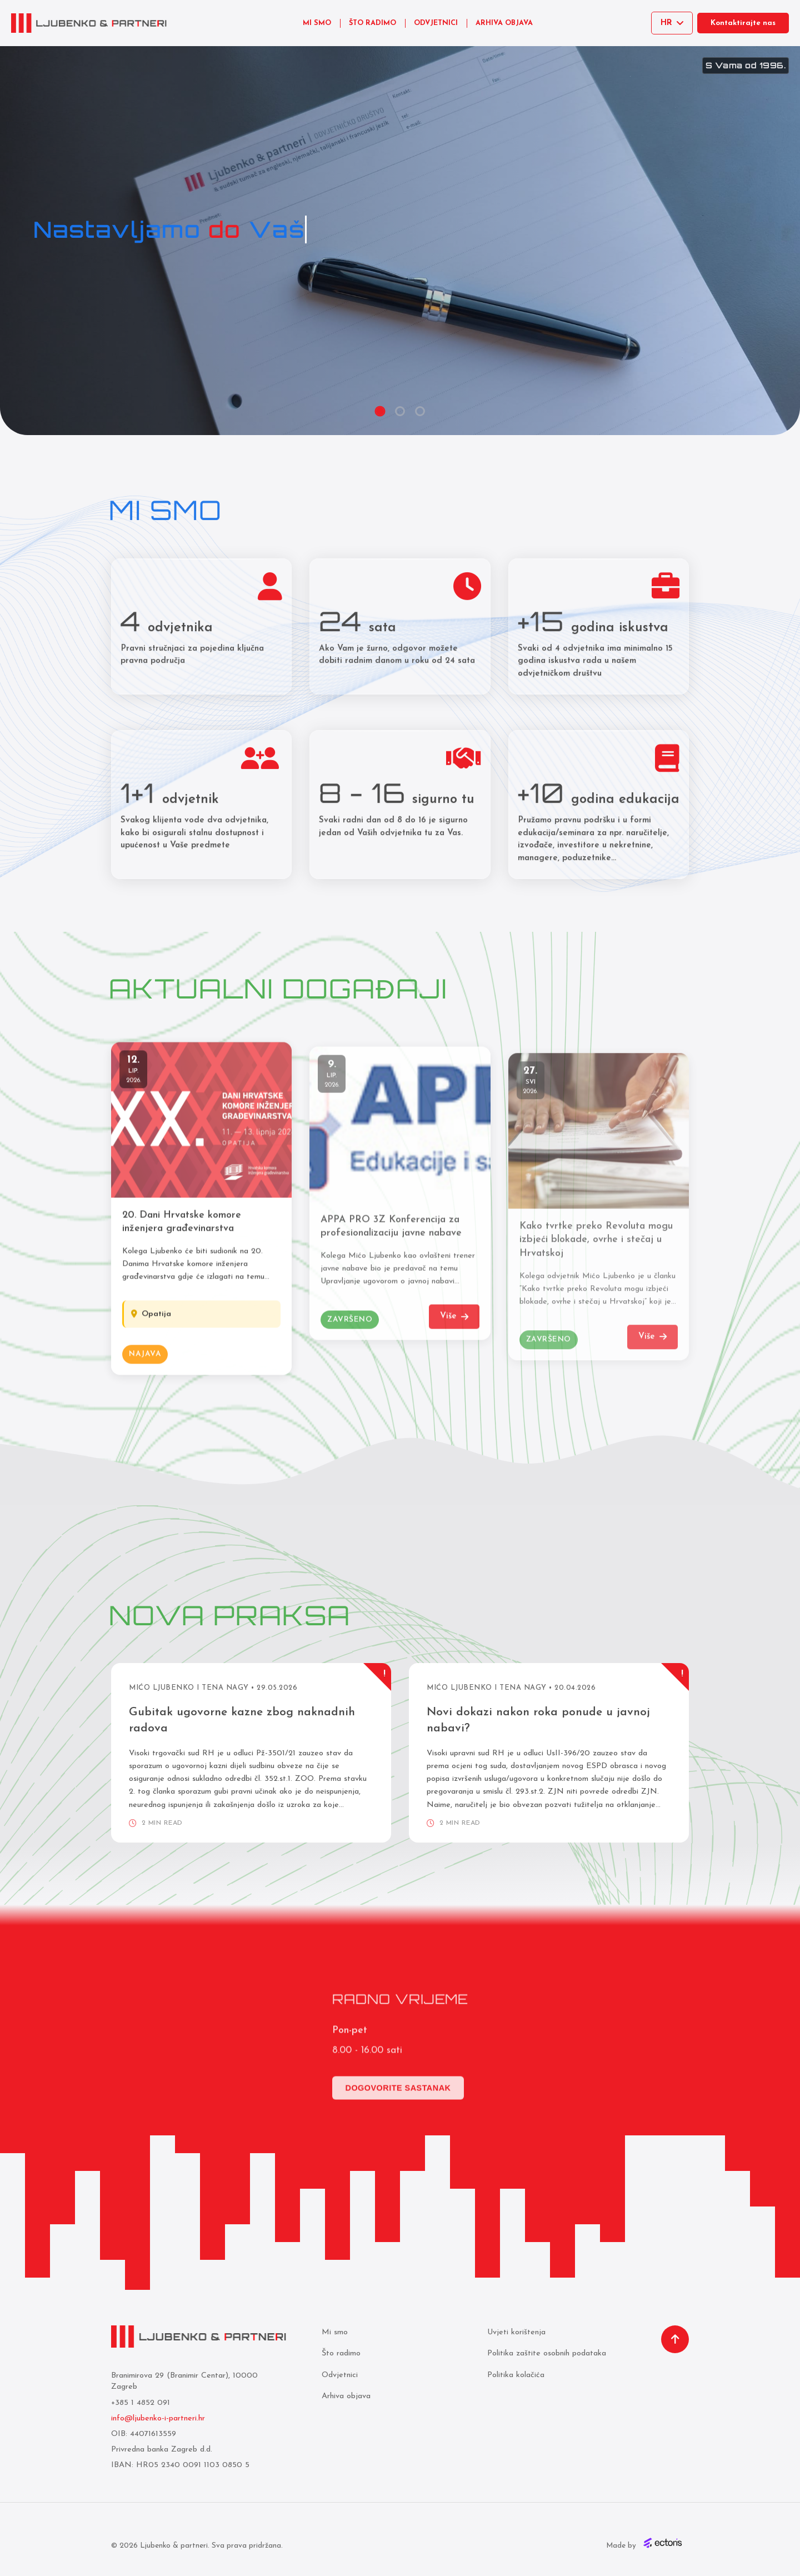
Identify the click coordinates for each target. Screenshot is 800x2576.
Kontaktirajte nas (743, 23)
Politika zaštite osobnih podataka (546, 2353)
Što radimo (341, 2353)
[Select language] (672, 23)
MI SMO (317, 23)
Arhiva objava (346, 2396)
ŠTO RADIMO (372, 23)
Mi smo (335, 2332)
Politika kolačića (515, 2375)
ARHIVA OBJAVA (504, 23)
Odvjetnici (340, 2375)
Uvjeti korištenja (516, 2332)
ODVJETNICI (436, 23)
